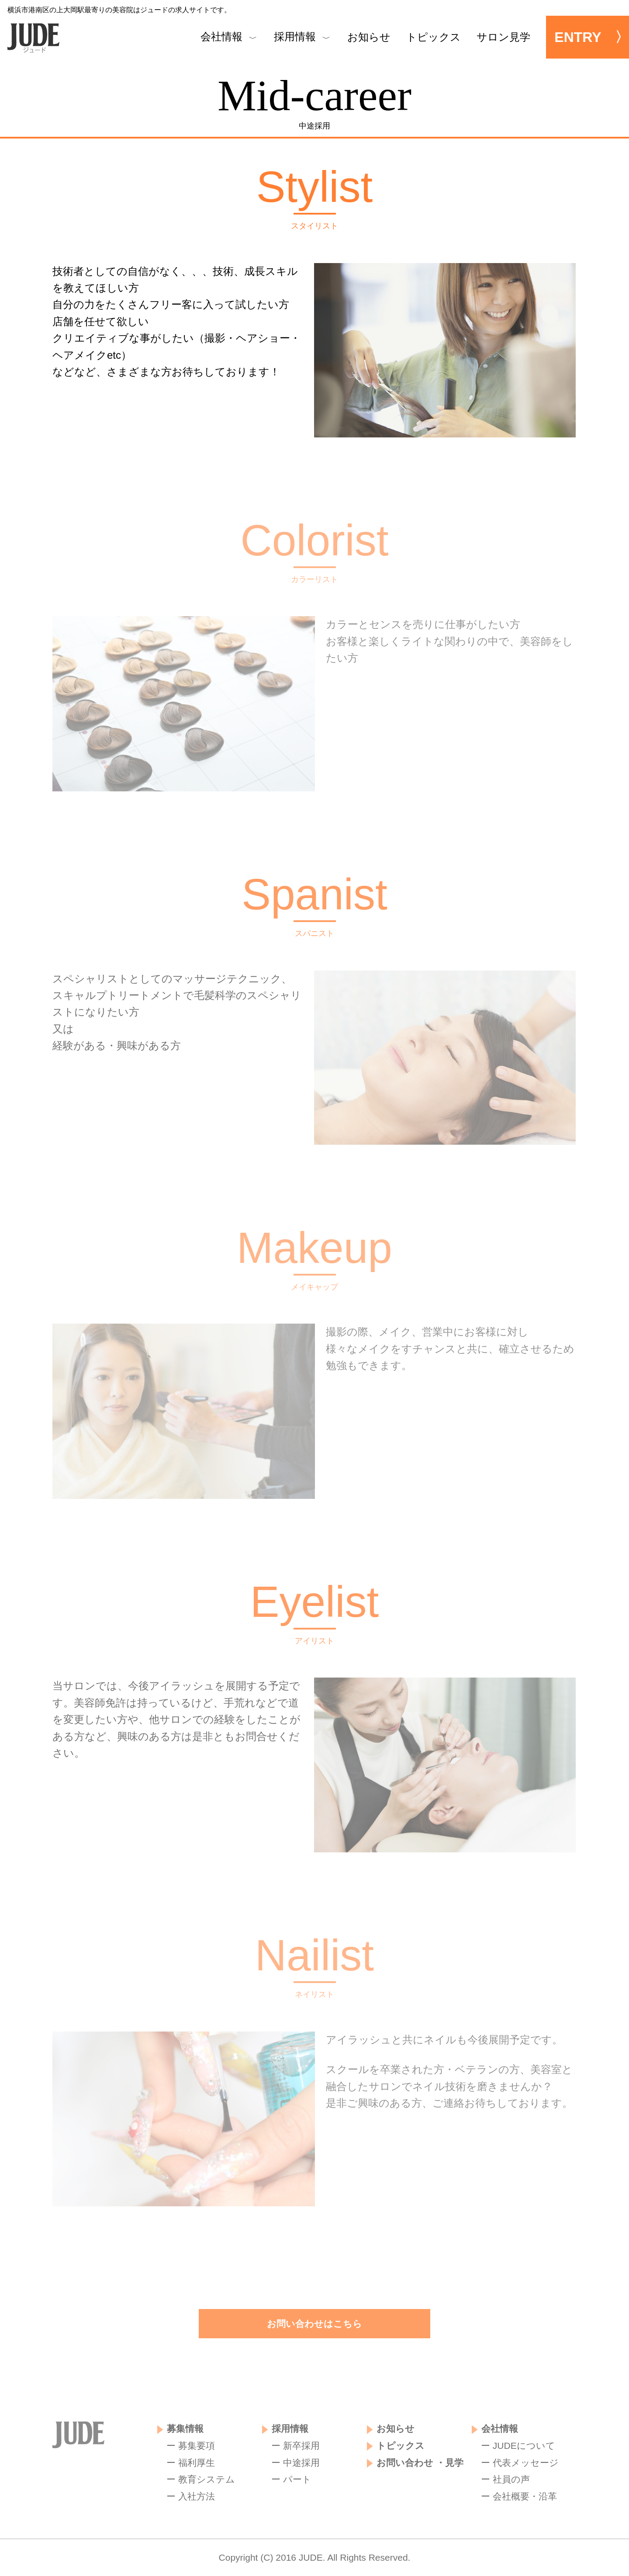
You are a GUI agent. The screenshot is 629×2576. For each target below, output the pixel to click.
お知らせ (369, 37)
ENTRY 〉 (591, 37)
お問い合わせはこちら (314, 2324)
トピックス (433, 37)
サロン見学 (503, 37)
